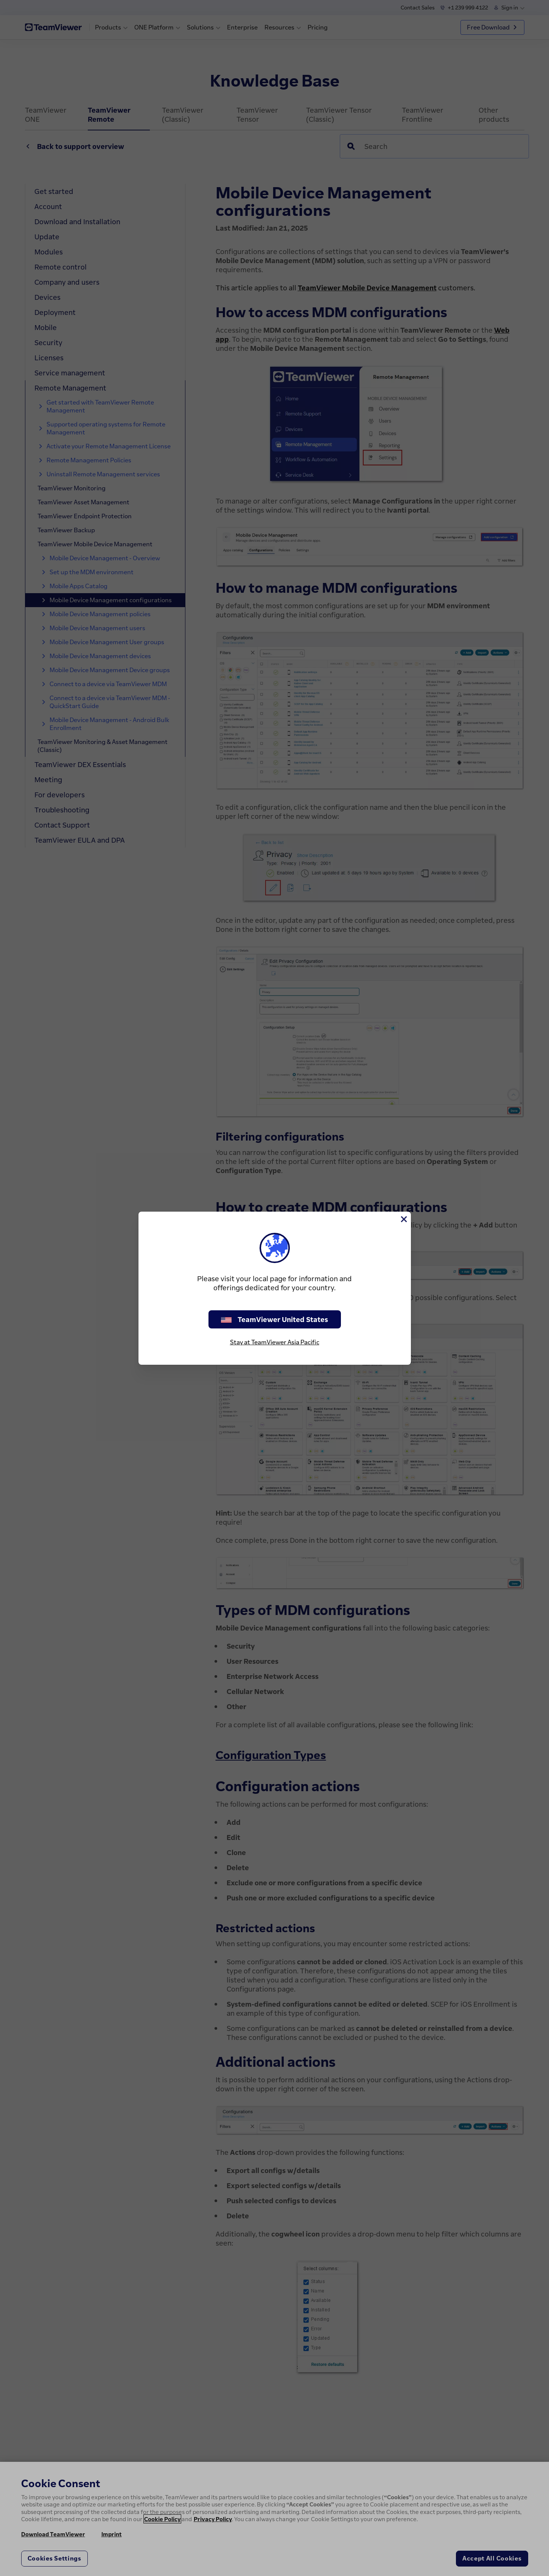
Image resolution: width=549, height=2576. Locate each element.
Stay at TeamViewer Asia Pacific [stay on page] (274, 1342)
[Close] (403, 1219)
